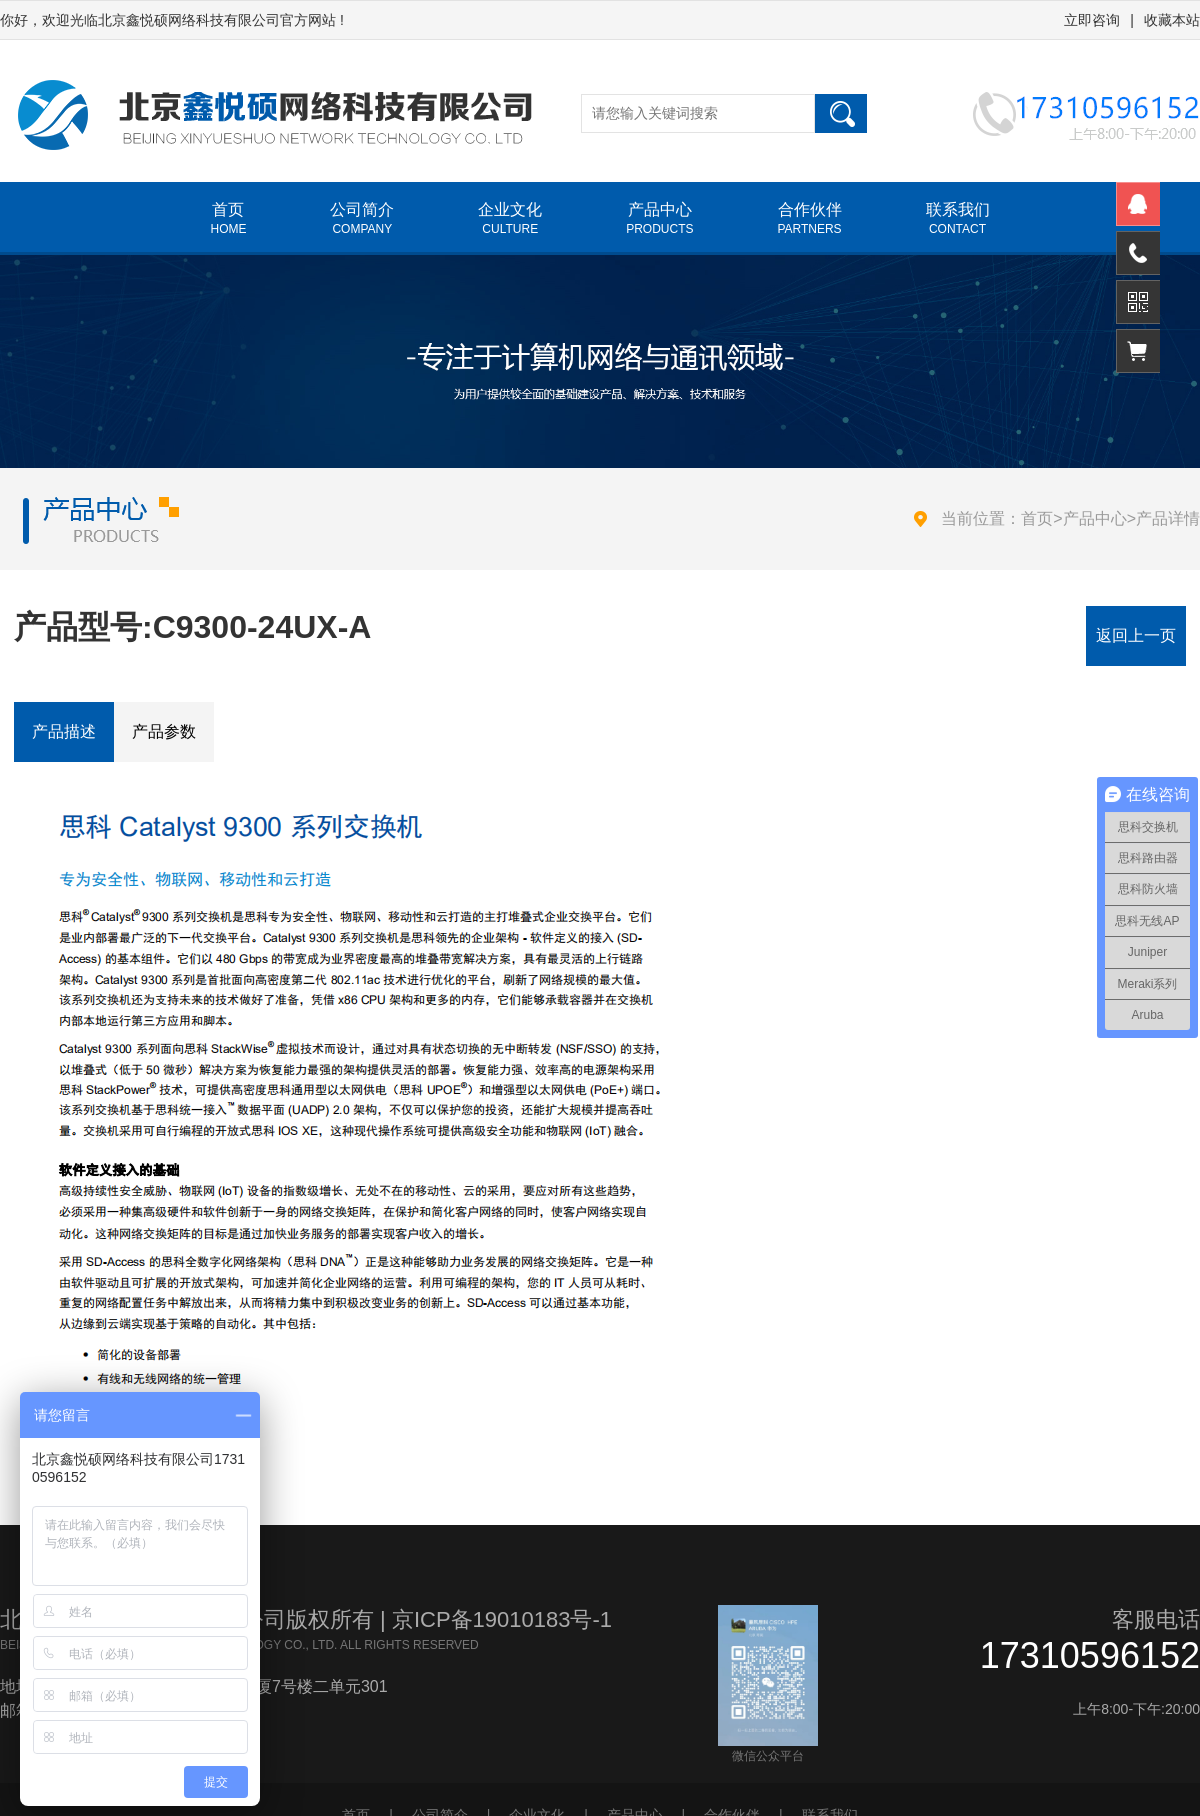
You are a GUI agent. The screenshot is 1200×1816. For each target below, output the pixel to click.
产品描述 (64, 731)
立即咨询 (1092, 20)
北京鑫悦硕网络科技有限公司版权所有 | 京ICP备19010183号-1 (306, 1619)
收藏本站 (1172, 20)
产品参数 (164, 731)
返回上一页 (1136, 635)
